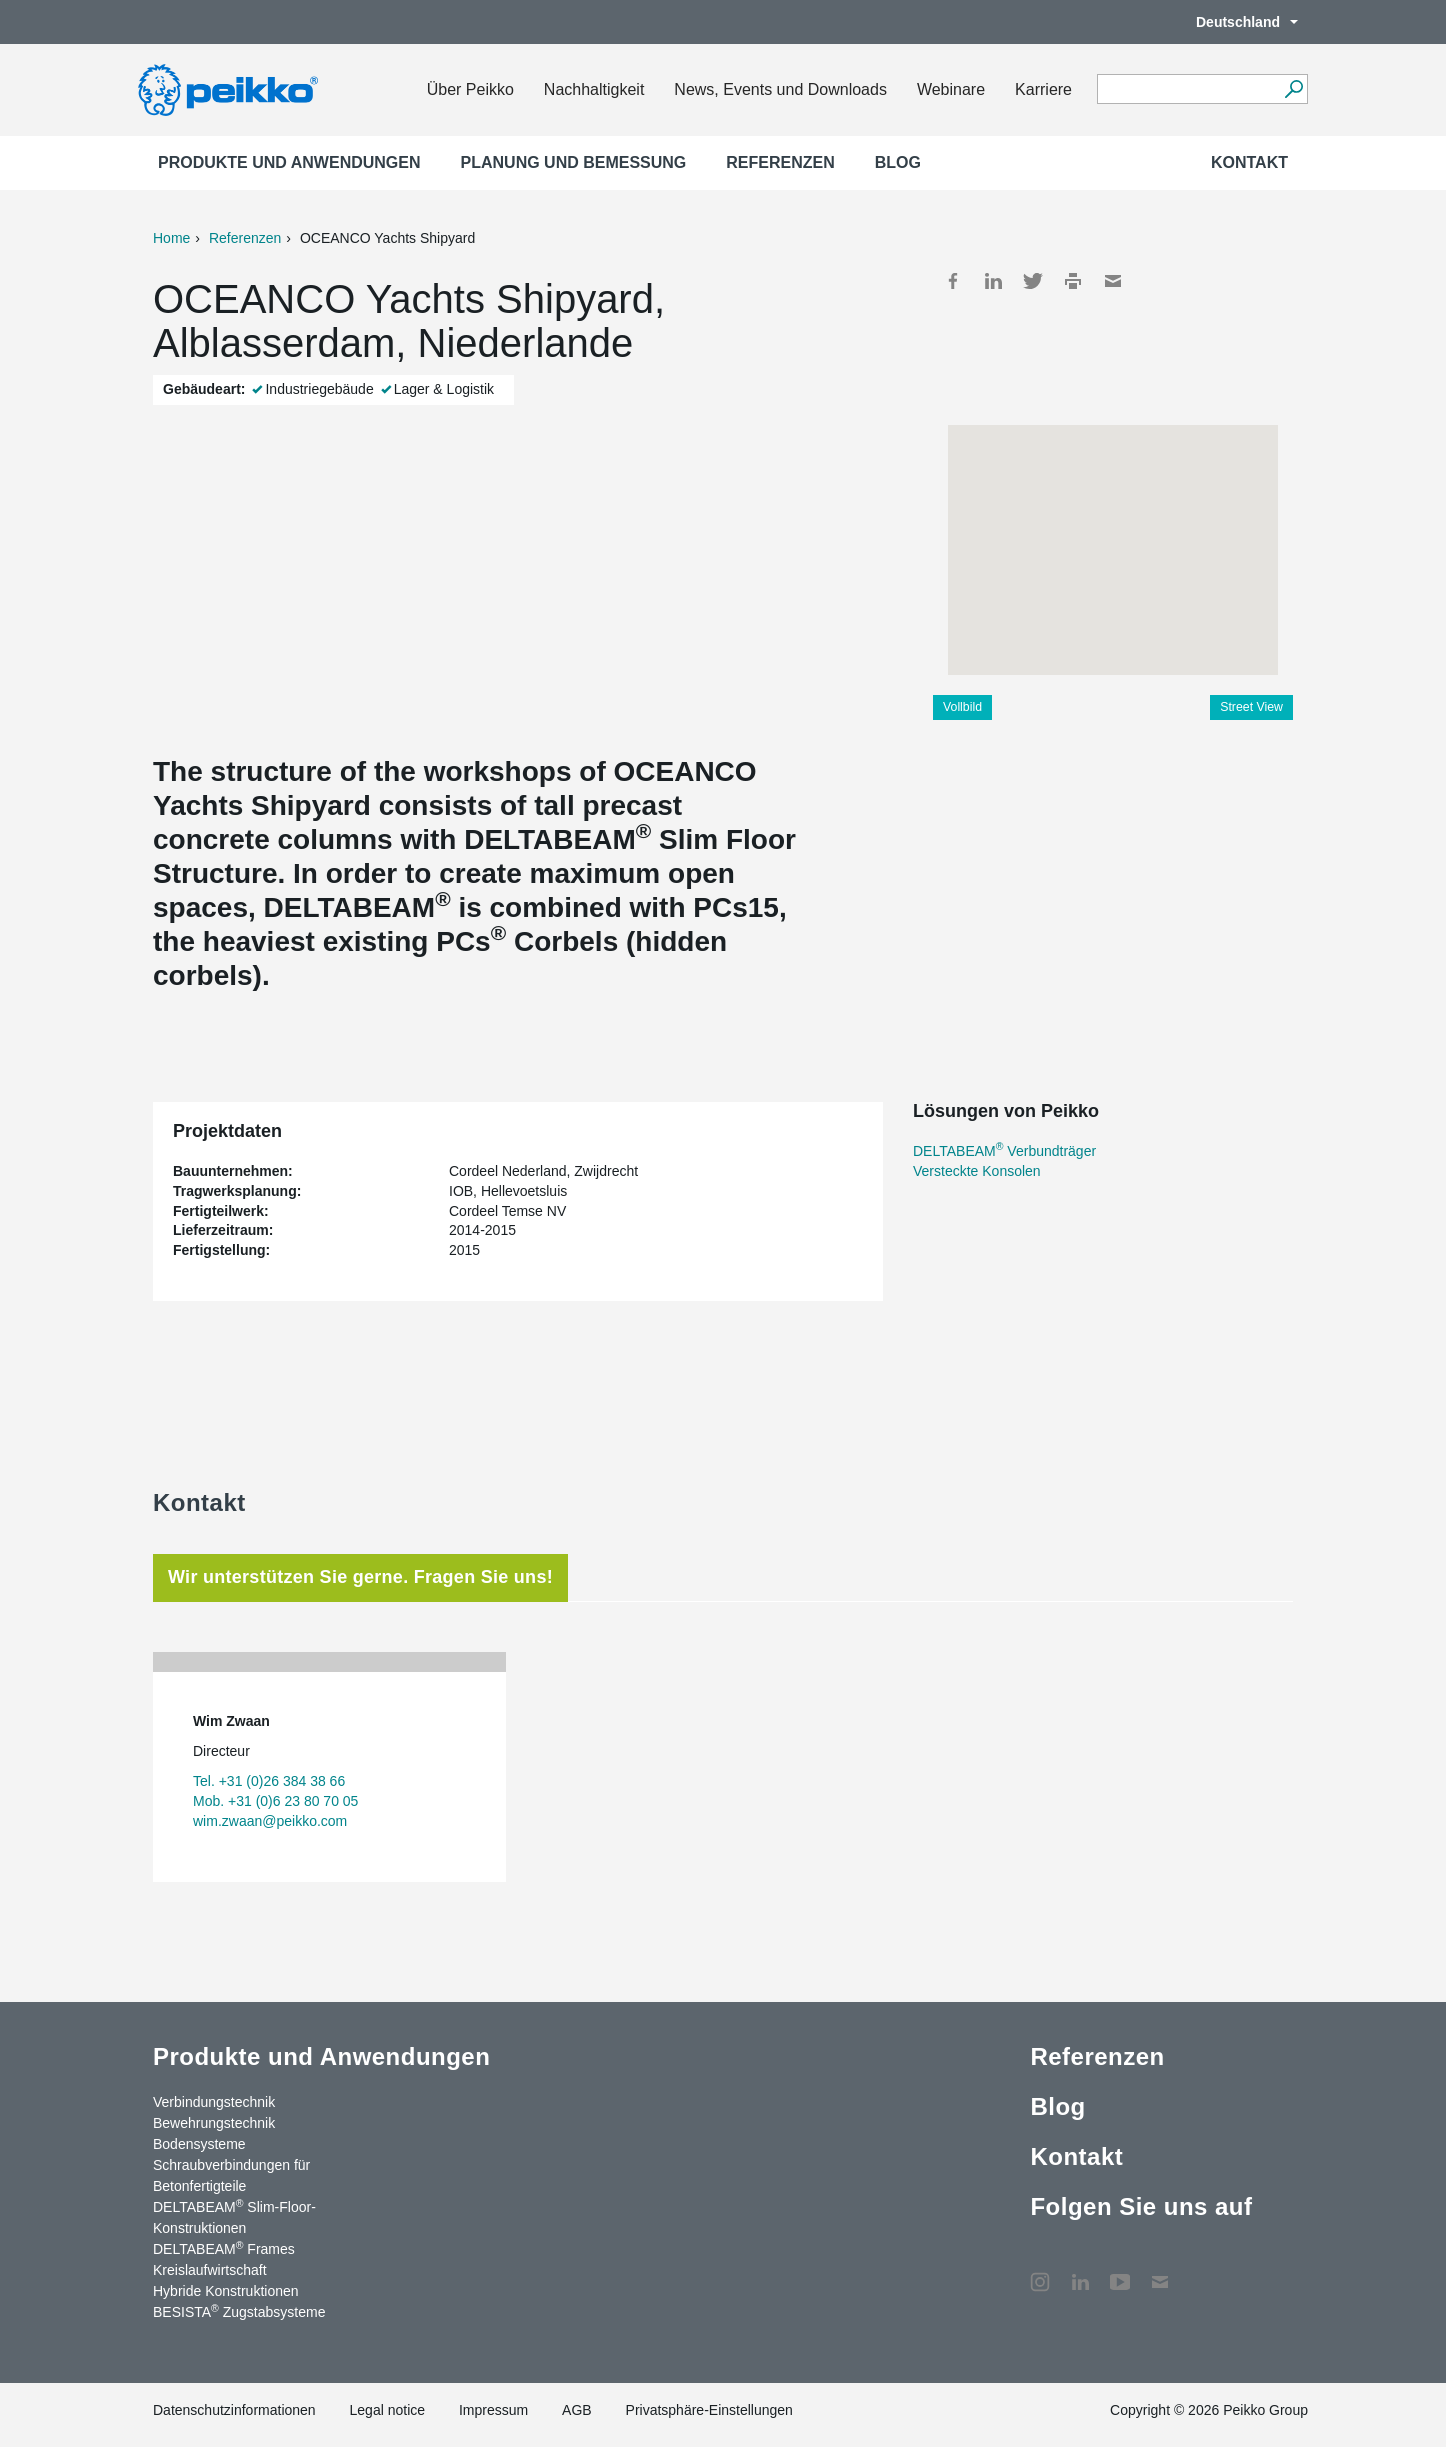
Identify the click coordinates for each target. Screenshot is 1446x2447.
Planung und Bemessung (574, 162)
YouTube (1120, 2272)
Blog (898, 162)
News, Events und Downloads (780, 89)
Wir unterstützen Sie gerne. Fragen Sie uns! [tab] (360, 1577)
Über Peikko (470, 89)
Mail (1113, 281)
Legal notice (388, 2410)
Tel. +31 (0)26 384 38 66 (269, 1781)
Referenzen (780, 162)
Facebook (953, 281)
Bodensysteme (199, 2144)
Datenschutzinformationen (234, 2410)
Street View (1251, 707)
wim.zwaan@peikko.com (270, 1821)
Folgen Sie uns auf (1141, 2206)
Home (171, 238)
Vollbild (962, 707)
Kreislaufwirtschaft (210, 2270)
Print (1073, 281)
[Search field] (1187, 90)
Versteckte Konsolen (977, 1171)
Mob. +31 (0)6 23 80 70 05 (275, 1801)
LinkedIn (993, 281)
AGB (577, 2410)
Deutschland (1237, 22)
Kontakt (1249, 162)
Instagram (1040, 2272)
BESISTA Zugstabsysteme (239, 2311)
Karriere (1043, 89)
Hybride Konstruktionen (226, 2291)
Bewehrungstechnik (214, 2123)
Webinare (951, 89)
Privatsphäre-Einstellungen (709, 2410)
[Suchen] (1293, 89)
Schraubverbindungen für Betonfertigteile (231, 2175)
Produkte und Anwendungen (289, 162)
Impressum (493, 2410)
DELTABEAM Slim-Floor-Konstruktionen (234, 2216)
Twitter (1033, 281)
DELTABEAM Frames (224, 2248)
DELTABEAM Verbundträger (1004, 1151)
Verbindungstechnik (214, 2102)
